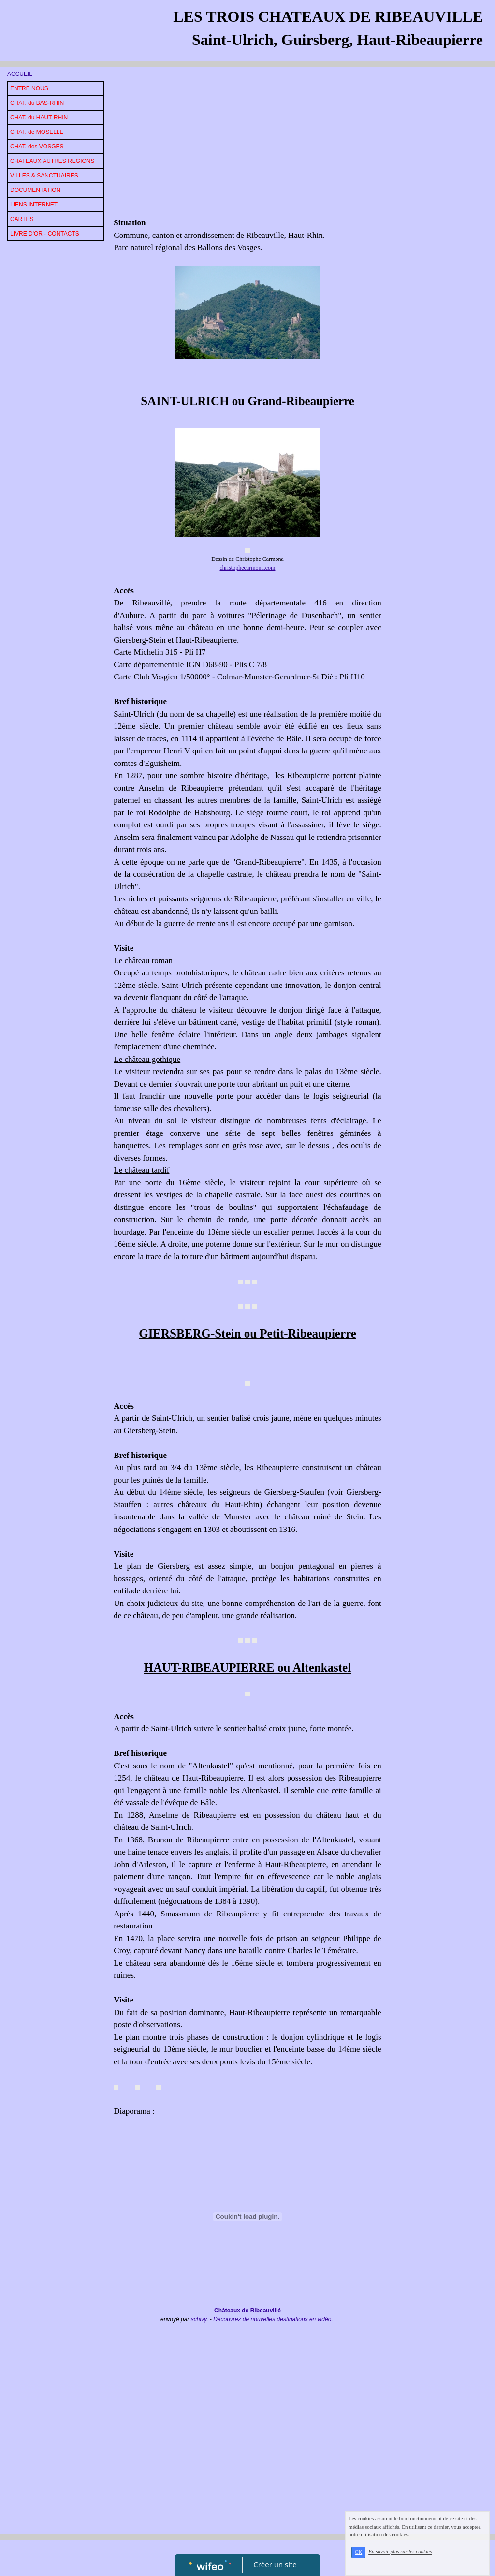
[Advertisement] (247, 144)
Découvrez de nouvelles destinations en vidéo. (273, 2319)
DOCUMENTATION (35, 190)
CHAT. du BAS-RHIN (37, 103)
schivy (198, 2319)
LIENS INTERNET (34, 204)
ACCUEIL (19, 74)
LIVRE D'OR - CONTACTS (44, 233)
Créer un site (275, 2564)
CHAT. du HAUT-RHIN (39, 117)
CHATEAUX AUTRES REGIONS (52, 161)
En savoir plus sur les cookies (413, 2557)
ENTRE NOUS (29, 88)
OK (371, 2558)
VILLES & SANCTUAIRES (44, 175)
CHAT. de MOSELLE (36, 132)
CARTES (21, 219)
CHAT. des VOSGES (36, 146)
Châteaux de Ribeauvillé (247, 2310)
